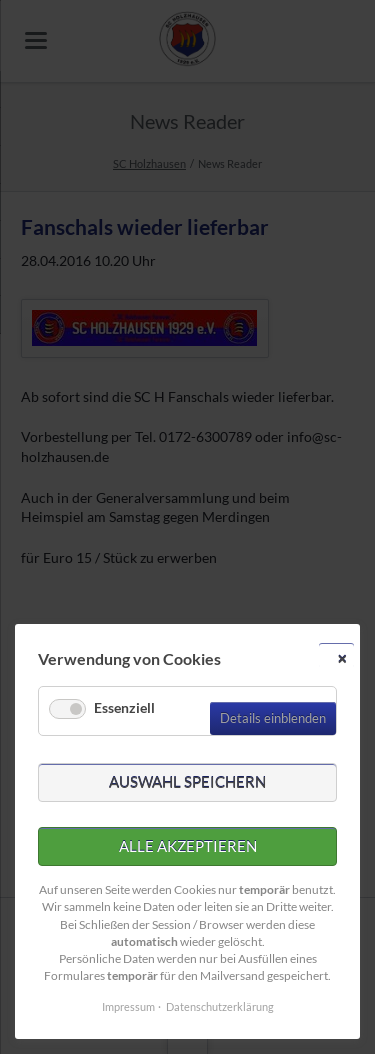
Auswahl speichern (187, 782)
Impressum (128, 1006)
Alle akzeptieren (188, 846)
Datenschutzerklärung (220, 1006)
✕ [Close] (342, 659)
